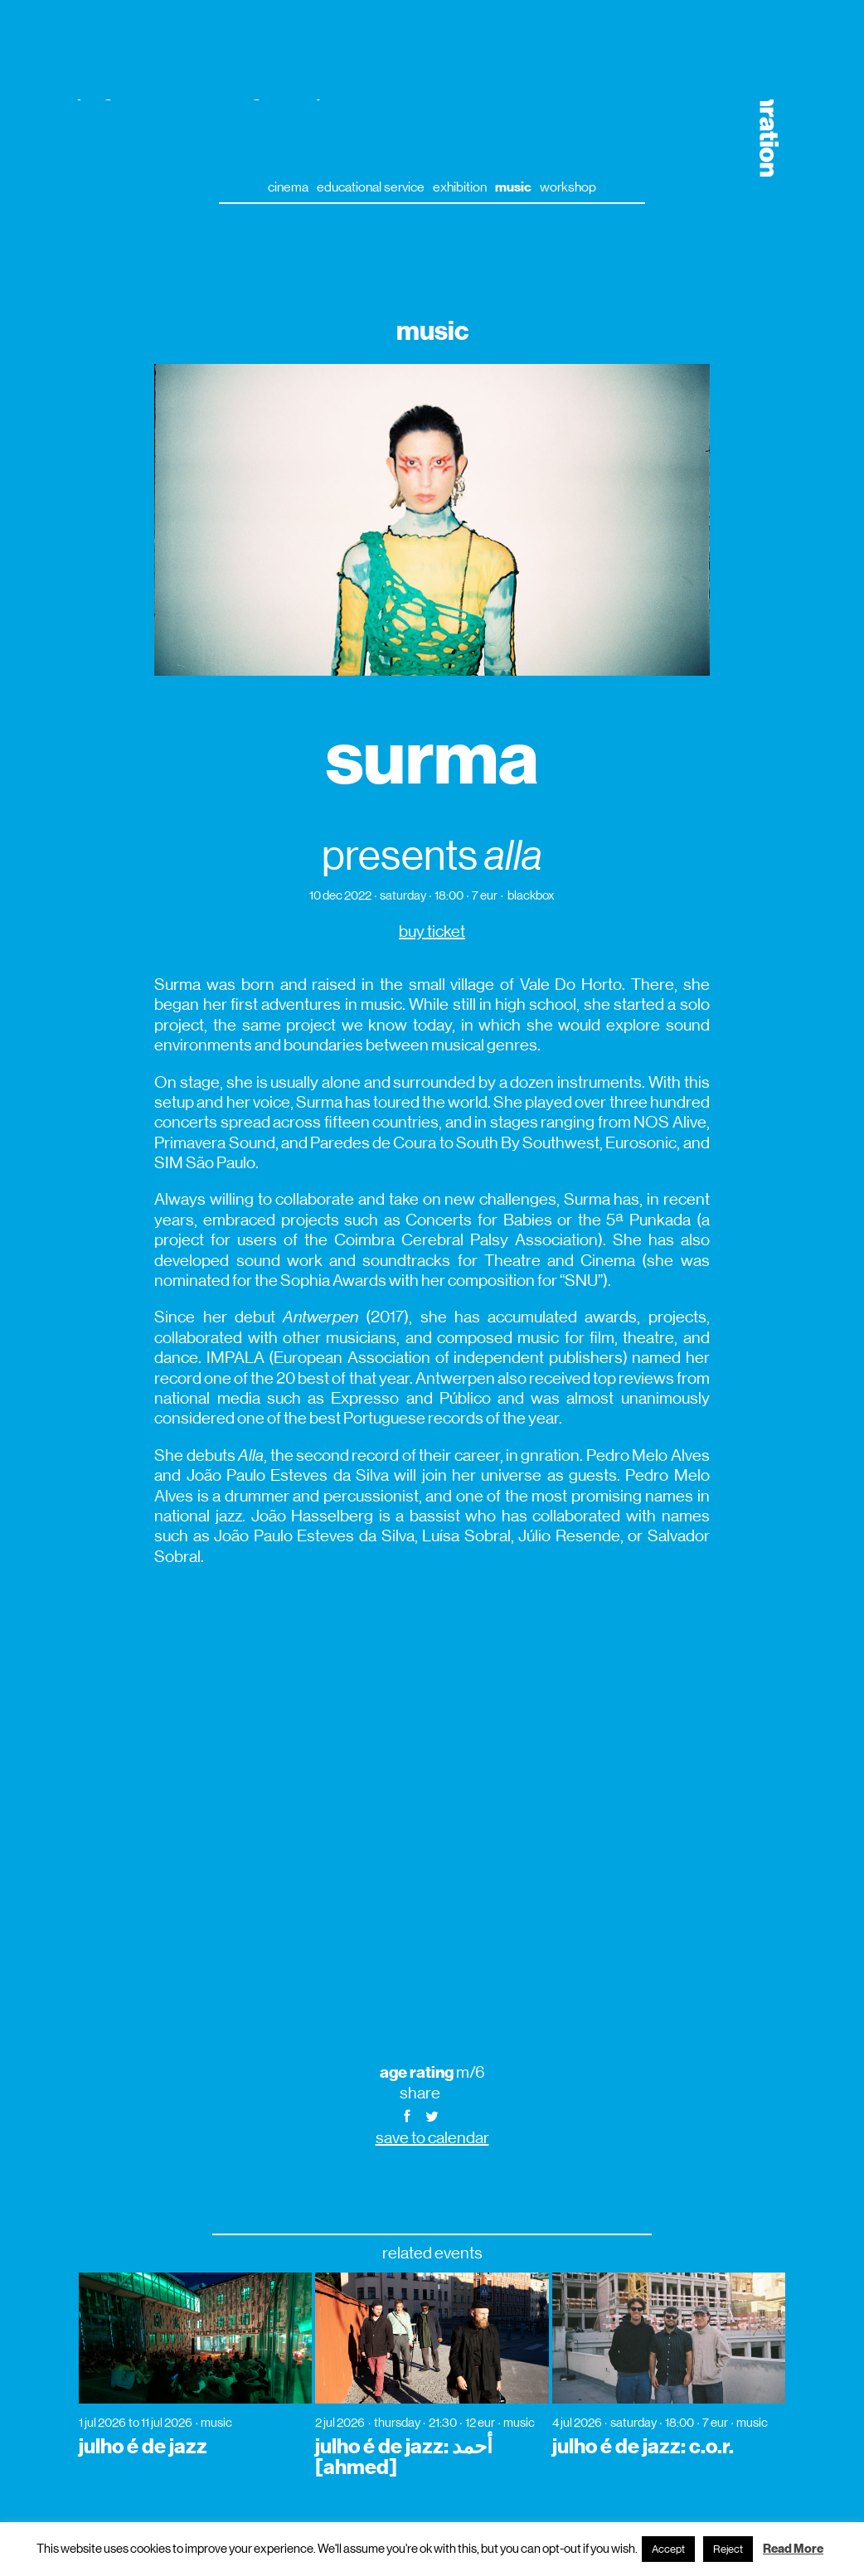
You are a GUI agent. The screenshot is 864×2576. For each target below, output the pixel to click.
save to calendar (432, 2137)
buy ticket (432, 931)
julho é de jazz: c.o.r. (643, 2446)
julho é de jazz (143, 2446)
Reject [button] (728, 2549)
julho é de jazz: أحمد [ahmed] (404, 2457)
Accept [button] (668, 2549)
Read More (793, 2548)
